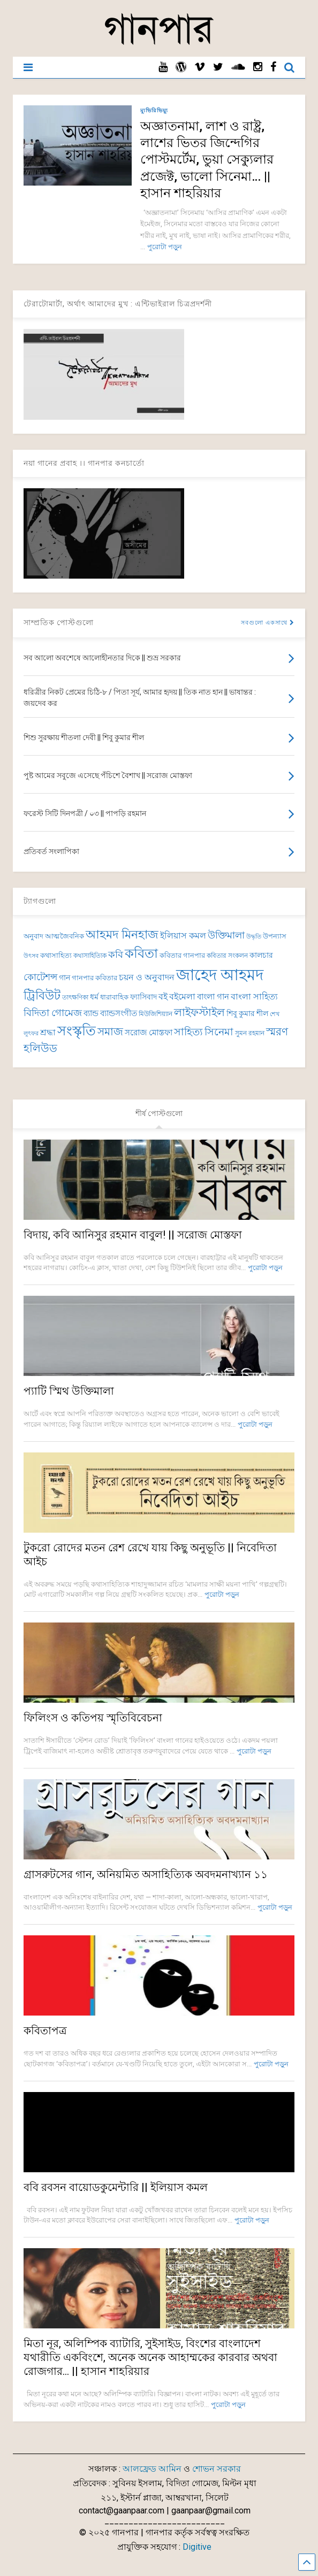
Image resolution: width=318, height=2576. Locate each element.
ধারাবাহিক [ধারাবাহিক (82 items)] (114, 997)
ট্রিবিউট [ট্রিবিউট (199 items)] (42, 995)
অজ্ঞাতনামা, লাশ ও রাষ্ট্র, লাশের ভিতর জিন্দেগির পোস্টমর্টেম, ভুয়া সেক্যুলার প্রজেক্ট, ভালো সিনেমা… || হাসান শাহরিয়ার (207, 160)
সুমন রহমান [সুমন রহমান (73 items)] (249, 1033)
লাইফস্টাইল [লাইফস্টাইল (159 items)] (199, 1012)
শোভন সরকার (216, 2469)
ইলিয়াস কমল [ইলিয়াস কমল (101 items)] (183, 936)
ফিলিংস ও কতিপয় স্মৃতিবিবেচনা (93, 1717)
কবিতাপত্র (45, 2030)
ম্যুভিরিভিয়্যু (154, 110)
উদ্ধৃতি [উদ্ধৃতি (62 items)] (253, 936)
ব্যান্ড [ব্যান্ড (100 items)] (91, 1013)
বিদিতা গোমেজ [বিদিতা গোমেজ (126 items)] (53, 1013)
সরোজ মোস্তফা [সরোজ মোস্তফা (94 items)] (148, 1032)
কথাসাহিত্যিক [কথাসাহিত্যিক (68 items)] (90, 955)
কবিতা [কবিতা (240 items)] (141, 953)
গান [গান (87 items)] (64, 977)
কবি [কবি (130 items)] (115, 954)
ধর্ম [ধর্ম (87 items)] (94, 997)
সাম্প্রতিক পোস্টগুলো (59, 622)
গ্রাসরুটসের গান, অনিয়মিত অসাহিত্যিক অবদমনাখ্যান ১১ (146, 1874)
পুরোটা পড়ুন (164, 247)
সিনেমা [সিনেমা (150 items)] (219, 1032)
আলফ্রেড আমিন (152, 2469)
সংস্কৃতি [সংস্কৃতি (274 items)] (76, 1030)
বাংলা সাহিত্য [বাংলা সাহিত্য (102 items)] (254, 997)
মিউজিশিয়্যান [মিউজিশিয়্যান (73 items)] (155, 1014)
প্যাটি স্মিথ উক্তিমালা (69, 1391)
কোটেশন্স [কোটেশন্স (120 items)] (40, 977)
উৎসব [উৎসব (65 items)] (31, 955)
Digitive (197, 2547)
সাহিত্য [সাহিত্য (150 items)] (188, 1032)
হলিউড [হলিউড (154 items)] (40, 1048)
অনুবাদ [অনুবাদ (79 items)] (33, 936)
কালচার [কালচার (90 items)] (261, 955)
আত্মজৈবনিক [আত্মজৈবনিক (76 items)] (64, 936)
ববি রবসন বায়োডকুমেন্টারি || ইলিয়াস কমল (116, 2187)
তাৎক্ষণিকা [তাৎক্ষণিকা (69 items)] (75, 997)
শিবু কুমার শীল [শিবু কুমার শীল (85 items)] (247, 1013)
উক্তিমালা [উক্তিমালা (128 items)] (226, 935)
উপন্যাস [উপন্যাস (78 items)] (274, 936)
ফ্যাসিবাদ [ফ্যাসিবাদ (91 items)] (143, 997)
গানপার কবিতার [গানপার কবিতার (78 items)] (94, 978)
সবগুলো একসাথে (267, 622)
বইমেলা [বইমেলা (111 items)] (182, 996)
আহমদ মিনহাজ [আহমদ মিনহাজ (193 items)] (122, 934)
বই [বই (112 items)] (163, 996)
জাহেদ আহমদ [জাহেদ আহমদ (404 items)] (219, 975)
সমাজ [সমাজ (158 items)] (110, 1032)
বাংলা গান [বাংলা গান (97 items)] (213, 997)
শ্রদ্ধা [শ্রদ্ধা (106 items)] (48, 1032)
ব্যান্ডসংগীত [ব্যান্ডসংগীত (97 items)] (118, 1013)
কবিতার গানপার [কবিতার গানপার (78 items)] (182, 955)
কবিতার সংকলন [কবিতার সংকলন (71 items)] (227, 955)
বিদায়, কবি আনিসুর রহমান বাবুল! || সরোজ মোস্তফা (133, 1234)
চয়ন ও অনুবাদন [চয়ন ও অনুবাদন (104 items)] (147, 977)
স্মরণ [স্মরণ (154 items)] (277, 1032)
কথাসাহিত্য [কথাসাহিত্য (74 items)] (56, 955)
